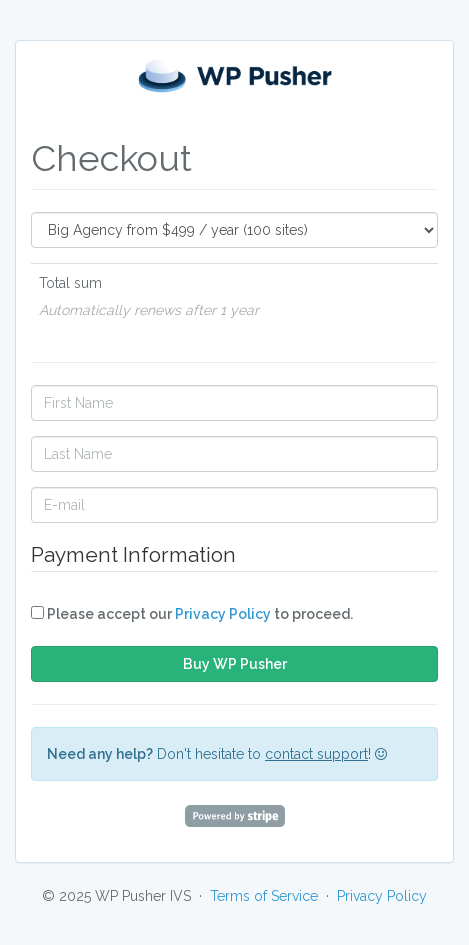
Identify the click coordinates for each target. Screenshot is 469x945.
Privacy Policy (223, 614)
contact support (316, 754)
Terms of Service (264, 896)
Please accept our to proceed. (192, 614)
